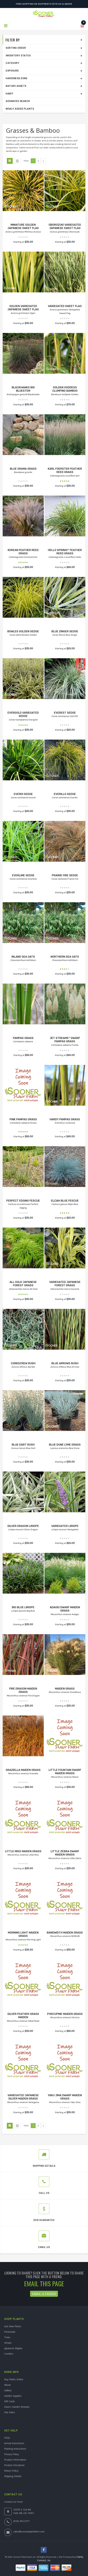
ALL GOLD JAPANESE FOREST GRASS (23, 1283)
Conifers (8, 2353)
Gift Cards (9, 2401)
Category (12, 63)
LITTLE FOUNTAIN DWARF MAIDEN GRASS (65, 1771)
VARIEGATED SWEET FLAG (65, 306)
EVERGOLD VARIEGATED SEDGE (23, 714)
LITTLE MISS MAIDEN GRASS (23, 1851)
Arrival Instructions (14, 2443)
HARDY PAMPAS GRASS (65, 1119)
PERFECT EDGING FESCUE (23, 1200)
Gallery (8, 2390)
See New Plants (12, 2326)
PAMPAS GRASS (23, 1038)
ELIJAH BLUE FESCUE (65, 1200)
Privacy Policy (11, 2454)
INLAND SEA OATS (23, 956)
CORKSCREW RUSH (23, 1363)
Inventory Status (18, 55)
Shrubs (8, 2342)
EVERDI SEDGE (23, 794)
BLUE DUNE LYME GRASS (65, 1444)
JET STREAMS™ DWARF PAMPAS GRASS (65, 1039)
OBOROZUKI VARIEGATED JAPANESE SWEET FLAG (65, 226)
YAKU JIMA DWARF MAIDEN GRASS (65, 2097)
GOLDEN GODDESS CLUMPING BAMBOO (64, 389)
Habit (10, 93)
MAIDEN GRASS (65, 1688)
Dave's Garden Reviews (17, 2406)
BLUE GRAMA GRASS (23, 468)
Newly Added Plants (20, 108)
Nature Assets (16, 86)
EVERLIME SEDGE (23, 875)
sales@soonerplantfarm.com (29, 2531)
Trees (7, 2337)
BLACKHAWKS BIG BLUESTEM (23, 389)
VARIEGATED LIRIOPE (64, 1526)
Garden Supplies (13, 2395)
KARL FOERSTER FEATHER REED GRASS (65, 470)
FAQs (7, 2437)
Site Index (9, 2412)
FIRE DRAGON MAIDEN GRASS (23, 1690)
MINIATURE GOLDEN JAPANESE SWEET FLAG (23, 226)
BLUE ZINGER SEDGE (64, 631)
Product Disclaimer (14, 2465)
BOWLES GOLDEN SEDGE (23, 631)
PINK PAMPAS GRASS (23, 1119)
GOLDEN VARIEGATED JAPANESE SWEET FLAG (23, 308)
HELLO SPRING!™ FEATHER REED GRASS (65, 551)
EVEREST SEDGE (65, 712)
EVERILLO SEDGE (65, 794)
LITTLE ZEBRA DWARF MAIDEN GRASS (65, 1853)
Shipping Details (12, 2476)
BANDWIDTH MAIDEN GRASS (65, 1932)
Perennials (9, 2331)
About (7, 2384)
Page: (26, 160)
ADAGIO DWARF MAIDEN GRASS (65, 1609)
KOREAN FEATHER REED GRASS (23, 551)
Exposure (12, 70)
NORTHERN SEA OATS (65, 956)
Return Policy (11, 2470)
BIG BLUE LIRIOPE (23, 1607)
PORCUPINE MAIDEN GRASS (65, 2014)
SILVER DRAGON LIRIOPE (23, 1526)
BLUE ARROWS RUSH (64, 1363)
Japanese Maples (13, 2348)
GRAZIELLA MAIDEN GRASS (23, 1770)
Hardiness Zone (16, 78)
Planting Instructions (15, 2448)
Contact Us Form (13, 2501)
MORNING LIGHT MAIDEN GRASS (23, 1934)
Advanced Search (18, 101)
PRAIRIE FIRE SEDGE (65, 875)
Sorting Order (16, 48)
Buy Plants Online (13, 2379)
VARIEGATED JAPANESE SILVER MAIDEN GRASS (23, 2097)
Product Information (15, 2459)
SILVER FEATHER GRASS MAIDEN (23, 2015)
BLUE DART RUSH (23, 1444)
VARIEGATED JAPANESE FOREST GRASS (64, 1283)
